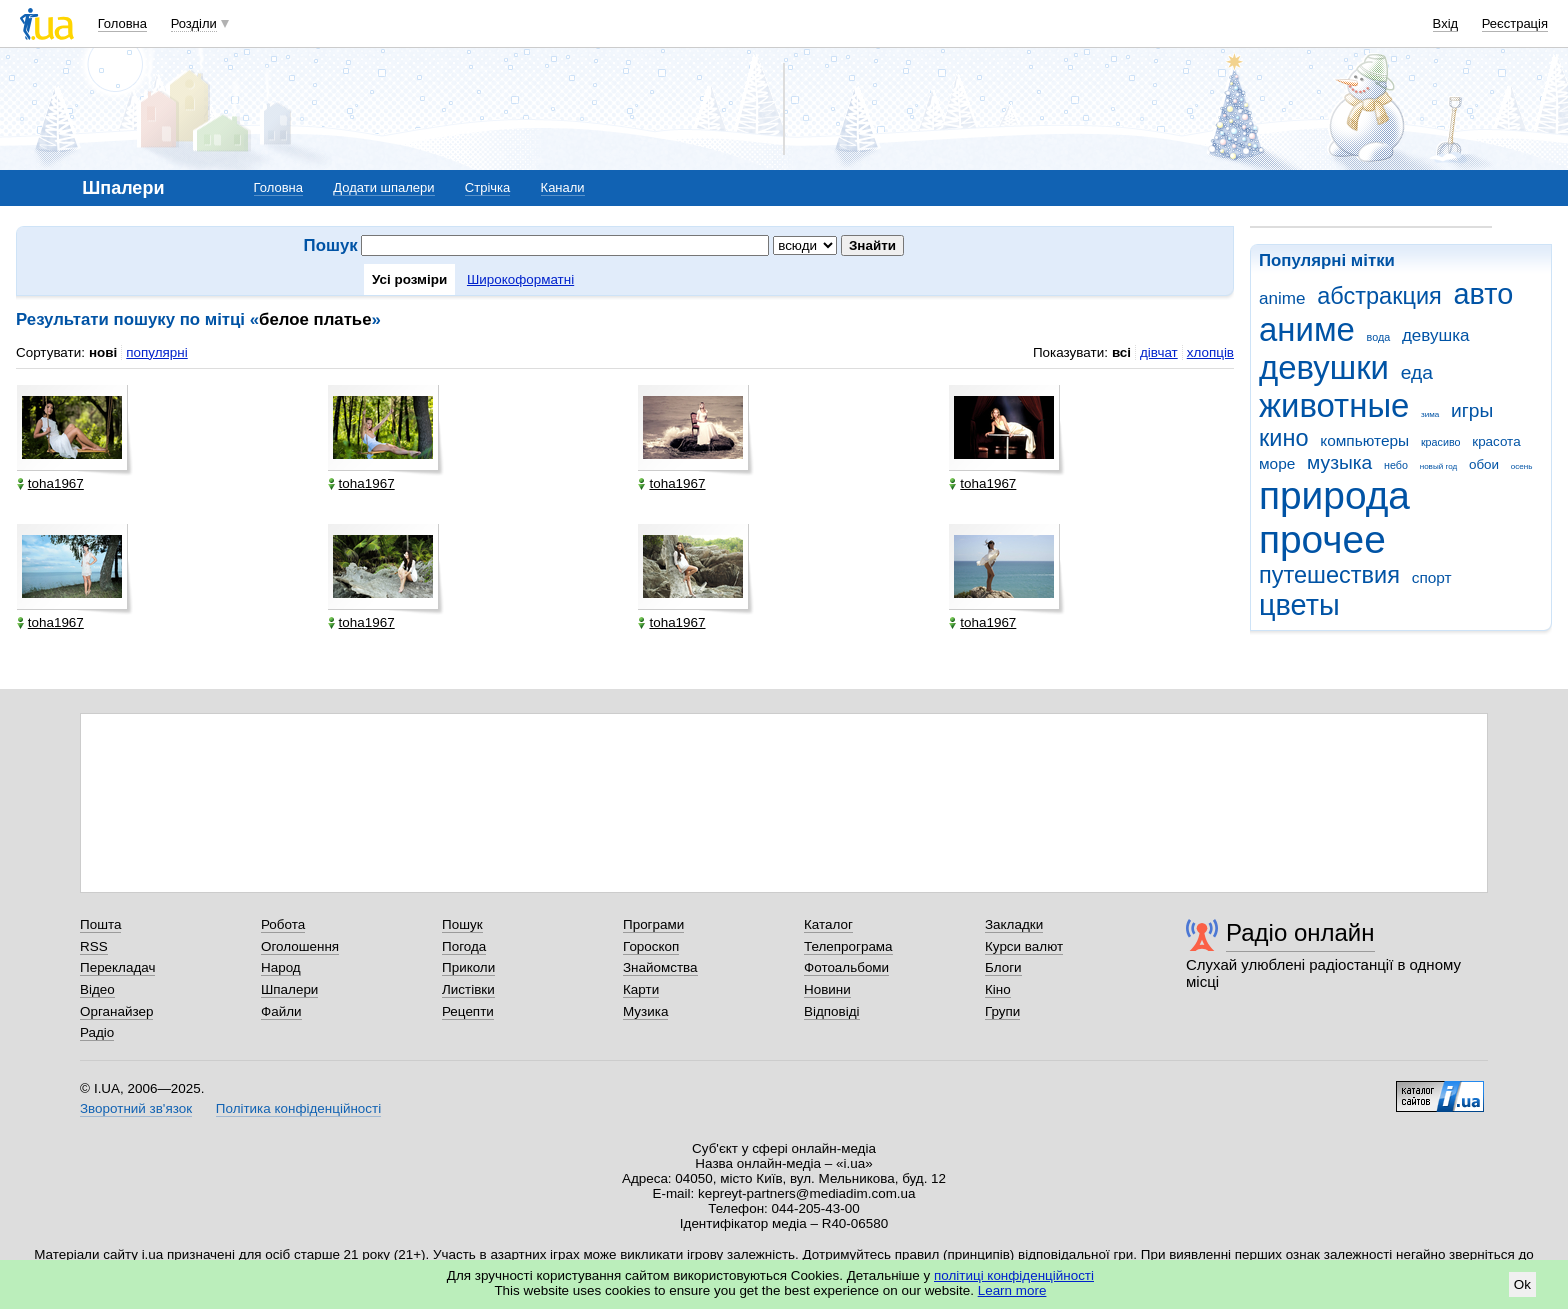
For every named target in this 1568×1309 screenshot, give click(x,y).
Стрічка (487, 187)
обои (1484, 464)
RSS (94, 946)
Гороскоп (651, 946)
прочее (1322, 539)
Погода (464, 946)
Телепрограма (848, 946)
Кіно (998, 989)
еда (1417, 372)
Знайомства (660, 967)
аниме (1307, 329)
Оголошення (300, 946)
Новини (827, 989)
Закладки (1014, 924)
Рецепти (468, 1011)
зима (1430, 414)
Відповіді (832, 1011)
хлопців (1210, 352)
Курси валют (1024, 946)
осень (1522, 466)
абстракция (1379, 296)
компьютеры (1364, 440)
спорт (1432, 577)
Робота (283, 924)
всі (1121, 352)
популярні (156, 352)
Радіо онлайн (1300, 932)
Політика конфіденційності (298, 1108)
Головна (122, 23)
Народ (281, 967)
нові (103, 352)
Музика (645, 1011)
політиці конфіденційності (1014, 1275)
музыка (1339, 462)
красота (1496, 441)
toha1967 (50, 483)
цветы (1299, 605)
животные (1334, 405)
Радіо (97, 1032)
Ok (1522, 1284)
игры (1472, 410)
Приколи (468, 967)
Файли (281, 1011)
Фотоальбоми (846, 967)
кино (1284, 438)
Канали (563, 187)
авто (1484, 294)
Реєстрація (1515, 23)
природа (1334, 495)
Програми (653, 924)
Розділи (194, 23)
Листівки (468, 989)
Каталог (828, 924)
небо (1396, 465)
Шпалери (289, 989)
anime (1282, 298)
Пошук (462, 924)
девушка (1436, 335)
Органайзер (116, 1011)
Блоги (1003, 967)
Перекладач (117, 967)
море (1277, 463)
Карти (641, 989)
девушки (1324, 367)
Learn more (1012, 1290)
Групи (1002, 1011)
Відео (97, 989)
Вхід (1446, 23)
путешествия (1329, 575)
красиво (1441, 442)
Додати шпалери (383, 187)
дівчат (1159, 352)
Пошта (100, 924)
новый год (1438, 466)
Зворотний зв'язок (136, 1108)
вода (1379, 337)
